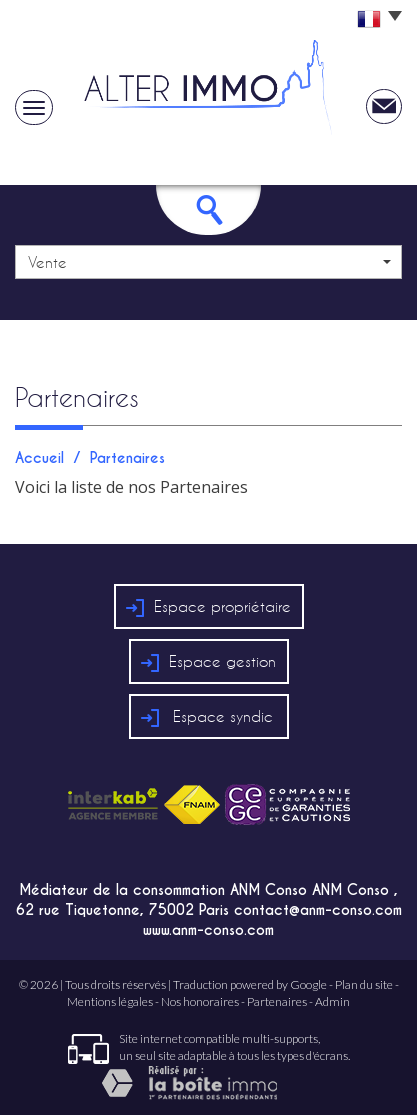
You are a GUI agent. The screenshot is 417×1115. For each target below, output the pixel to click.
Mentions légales (110, 1001)
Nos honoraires (200, 1001)
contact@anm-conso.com (318, 910)
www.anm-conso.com (208, 930)
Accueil (39, 458)
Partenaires (277, 1001)
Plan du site (364, 984)
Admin (332, 1001)
